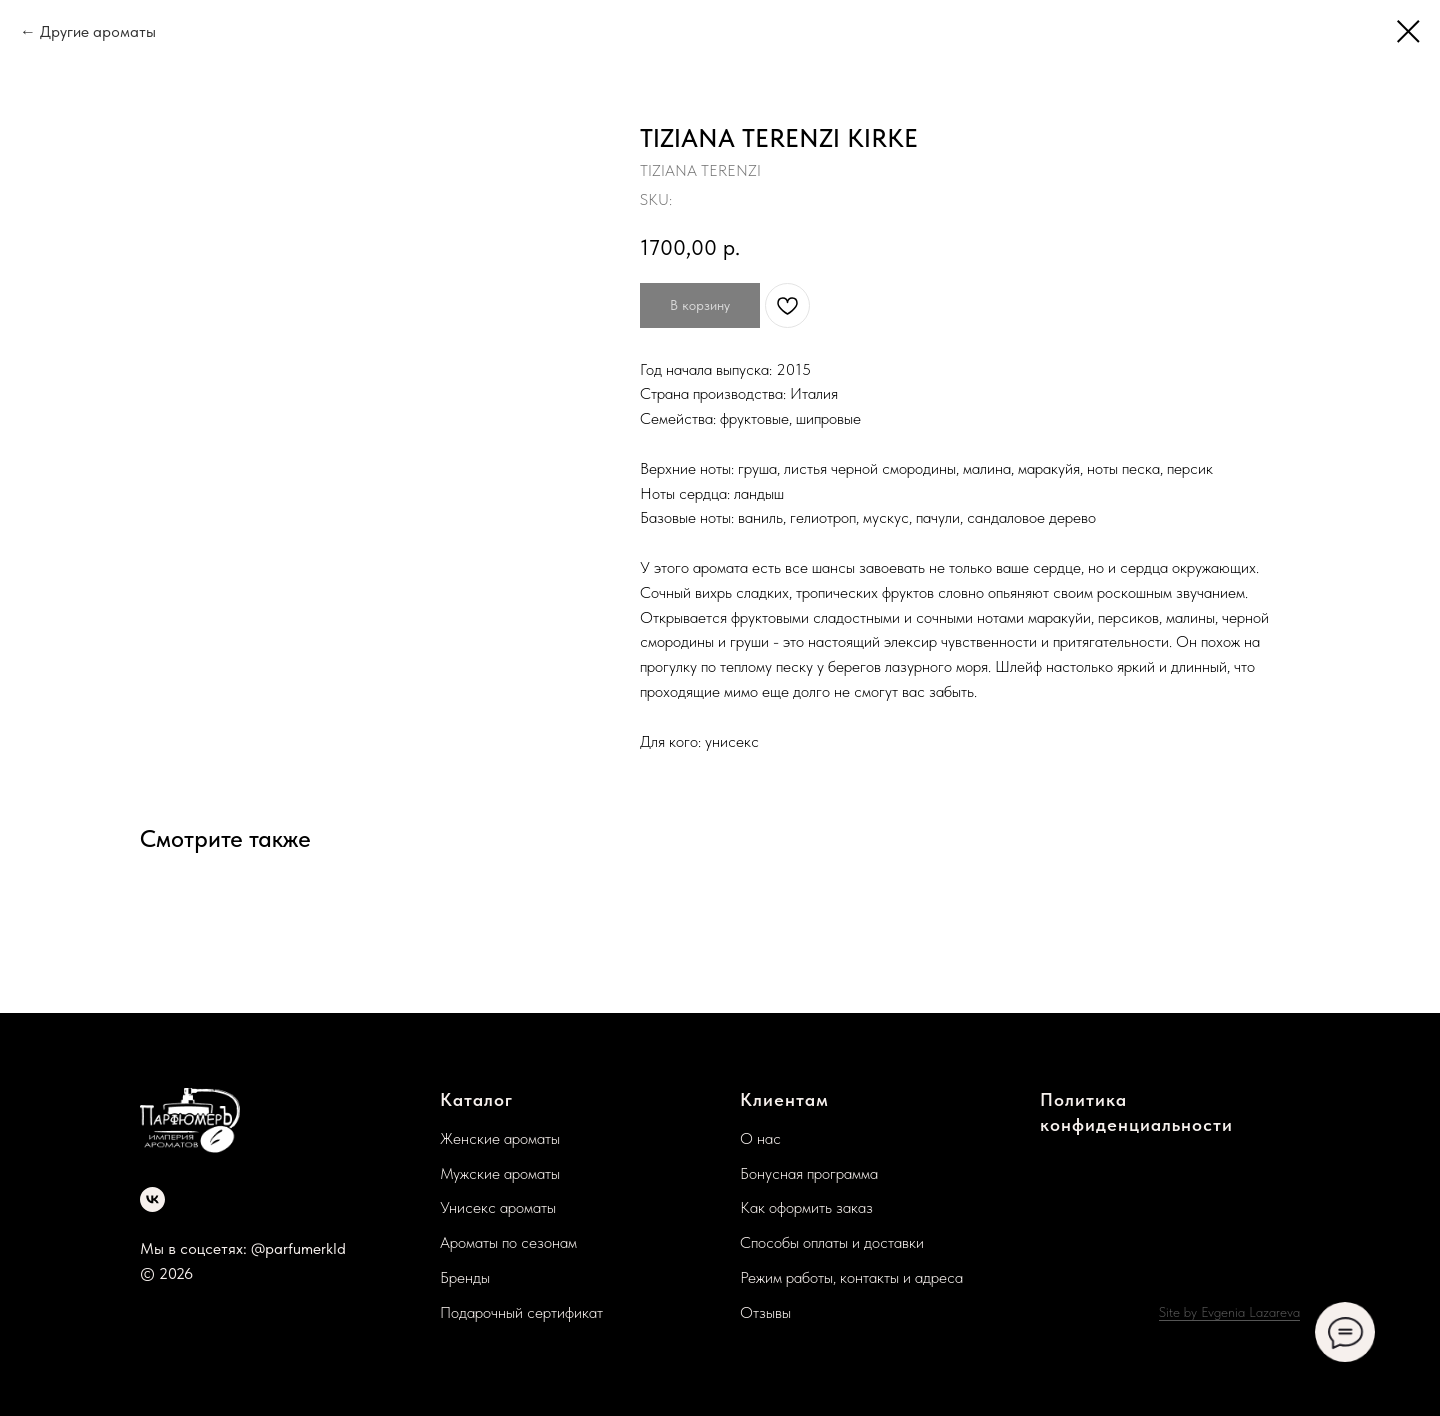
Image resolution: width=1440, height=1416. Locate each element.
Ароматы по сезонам (508, 1242)
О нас (760, 1138)
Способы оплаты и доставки (832, 1242)
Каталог (476, 1099)
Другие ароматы (98, 31)
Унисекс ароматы (498, 1207)
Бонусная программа (809, 1173)
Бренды (465, 1277)
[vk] (152, 1199)
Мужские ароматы (500, 1173)
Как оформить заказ (806, 1207)
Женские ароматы (500, 1138)
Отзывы (765, 1312)
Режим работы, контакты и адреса (851, 1277)
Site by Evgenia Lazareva (1229, 1312)
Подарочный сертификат (521, 1312)
